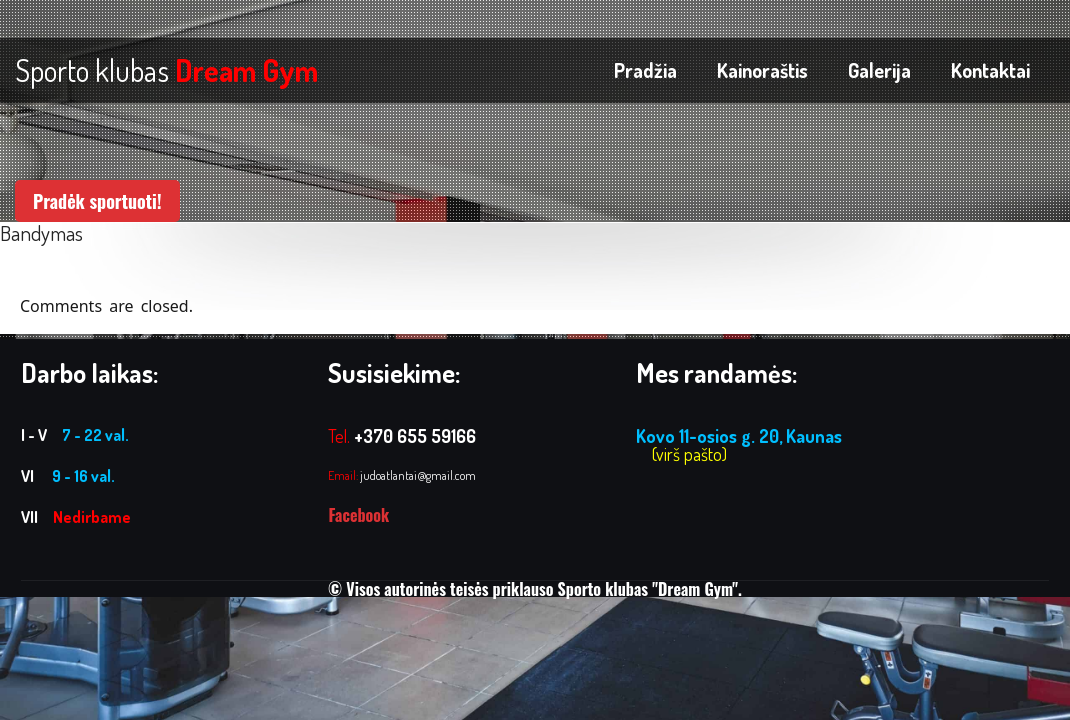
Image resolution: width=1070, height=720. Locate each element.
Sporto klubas (166, 70)
